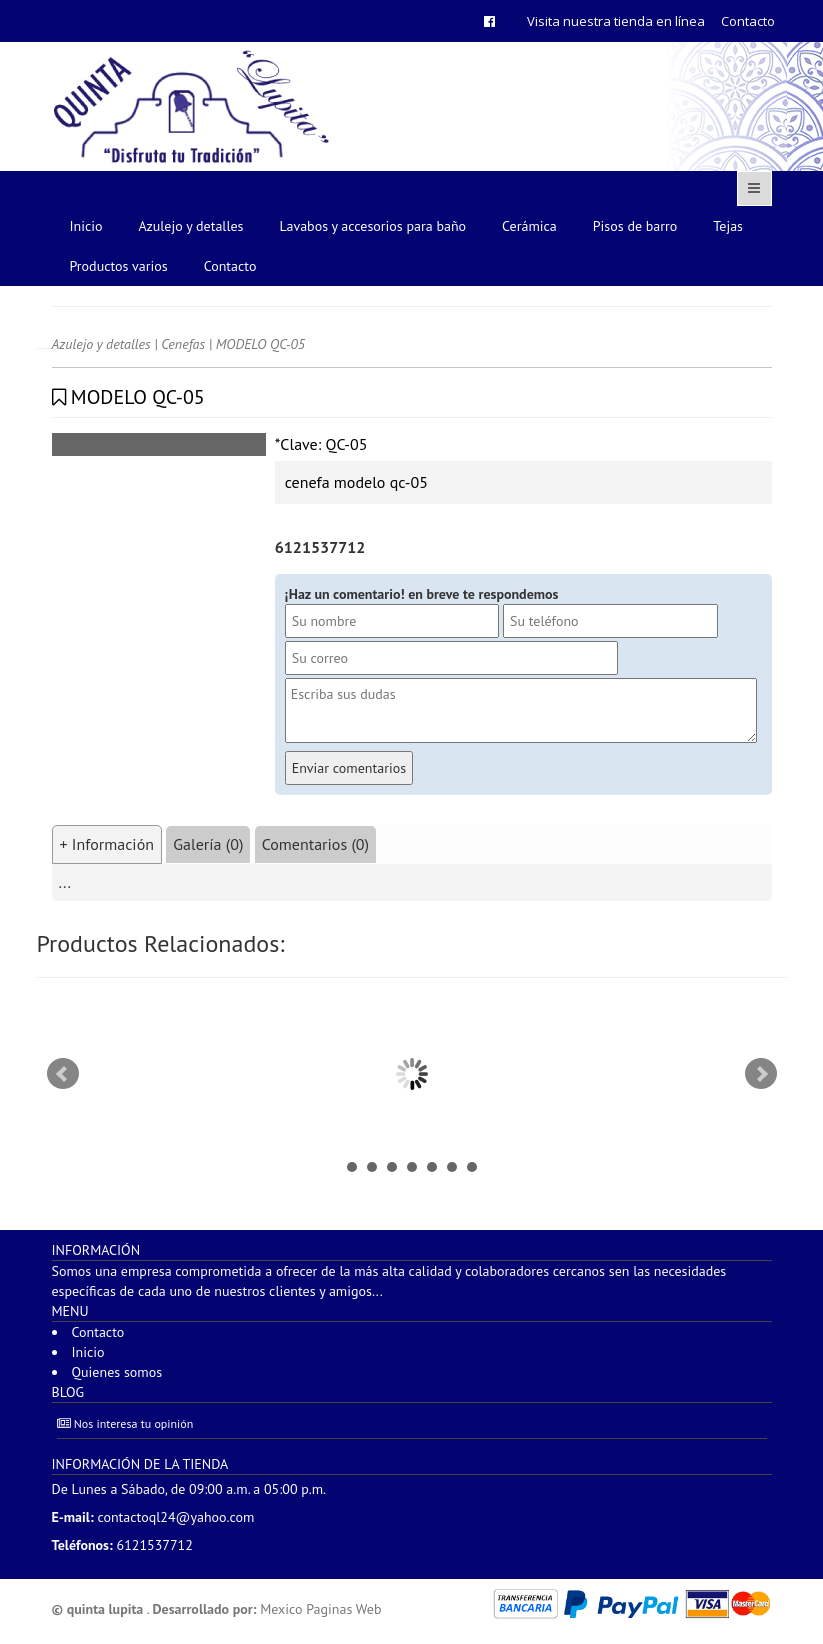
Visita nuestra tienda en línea (616, 21)
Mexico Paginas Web (320, 1609)
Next (761, 1074)
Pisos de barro (635, 226)
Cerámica (529, 226)
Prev (63, 1074)
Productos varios (119, 266)
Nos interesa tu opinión (125, 1423)
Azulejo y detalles (191, 226)
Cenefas (183, 344)
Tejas (728, 226)
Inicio (86, 226)
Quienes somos (117, 1372)
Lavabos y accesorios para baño (373, 226)
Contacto (748, 21)
